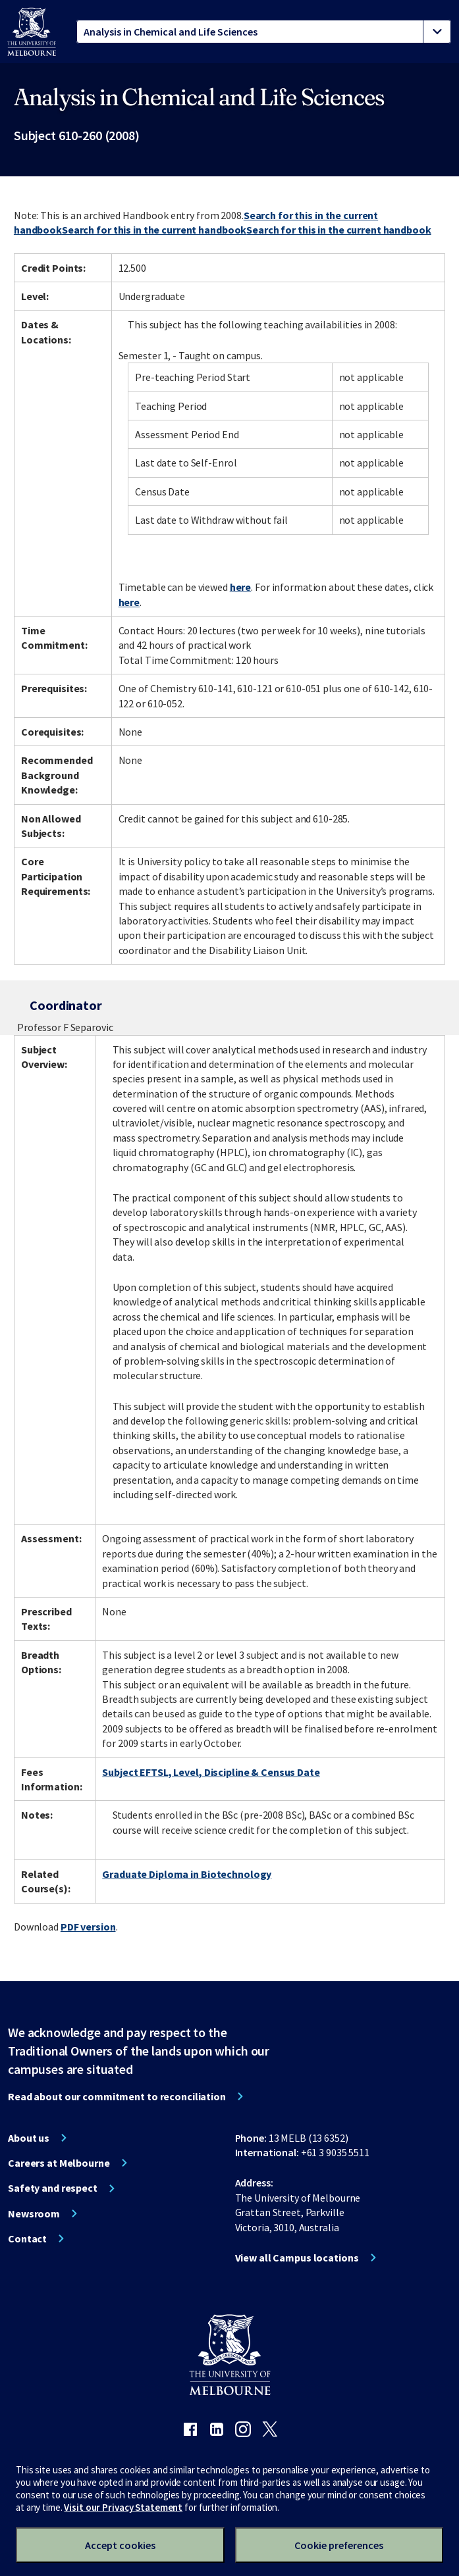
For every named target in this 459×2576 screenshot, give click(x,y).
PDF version (88, 1926)
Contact (27, 2238)
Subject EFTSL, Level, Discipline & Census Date (210, 1772)
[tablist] (263, 31)
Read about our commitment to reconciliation (117, 2096)
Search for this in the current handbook (154, 229)
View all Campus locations (297, 2257)
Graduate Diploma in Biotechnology (186, 1874)
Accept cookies (120, 2545)
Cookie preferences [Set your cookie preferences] (338, 2545)
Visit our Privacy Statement (123, 2507)
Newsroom (34, 2213)
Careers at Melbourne (59, 2162)
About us (28, 2137)
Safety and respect (52, 2187)
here (241, 586)
